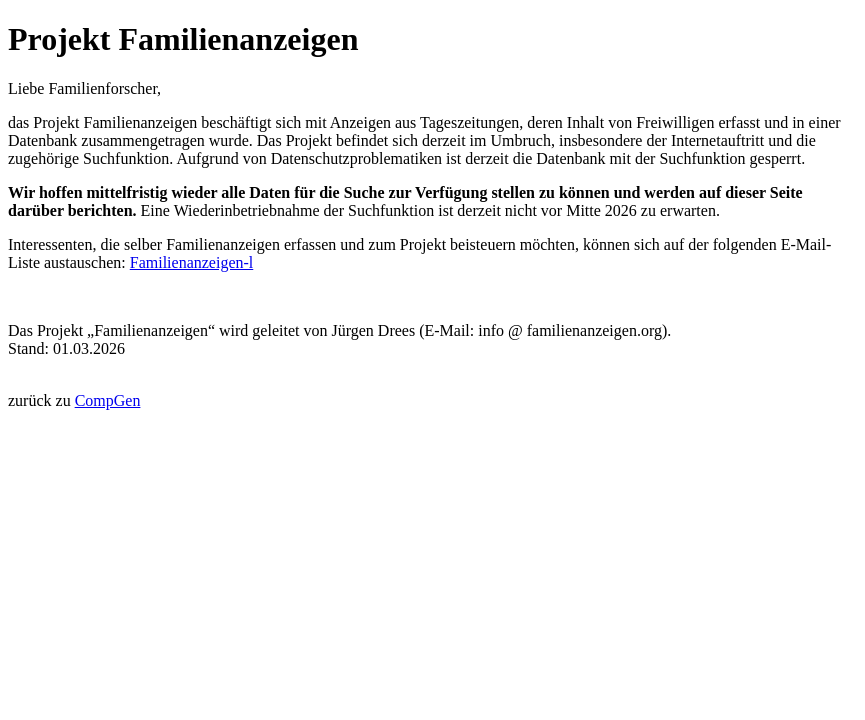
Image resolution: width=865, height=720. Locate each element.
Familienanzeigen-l (192, 262)
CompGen (108, 400)
